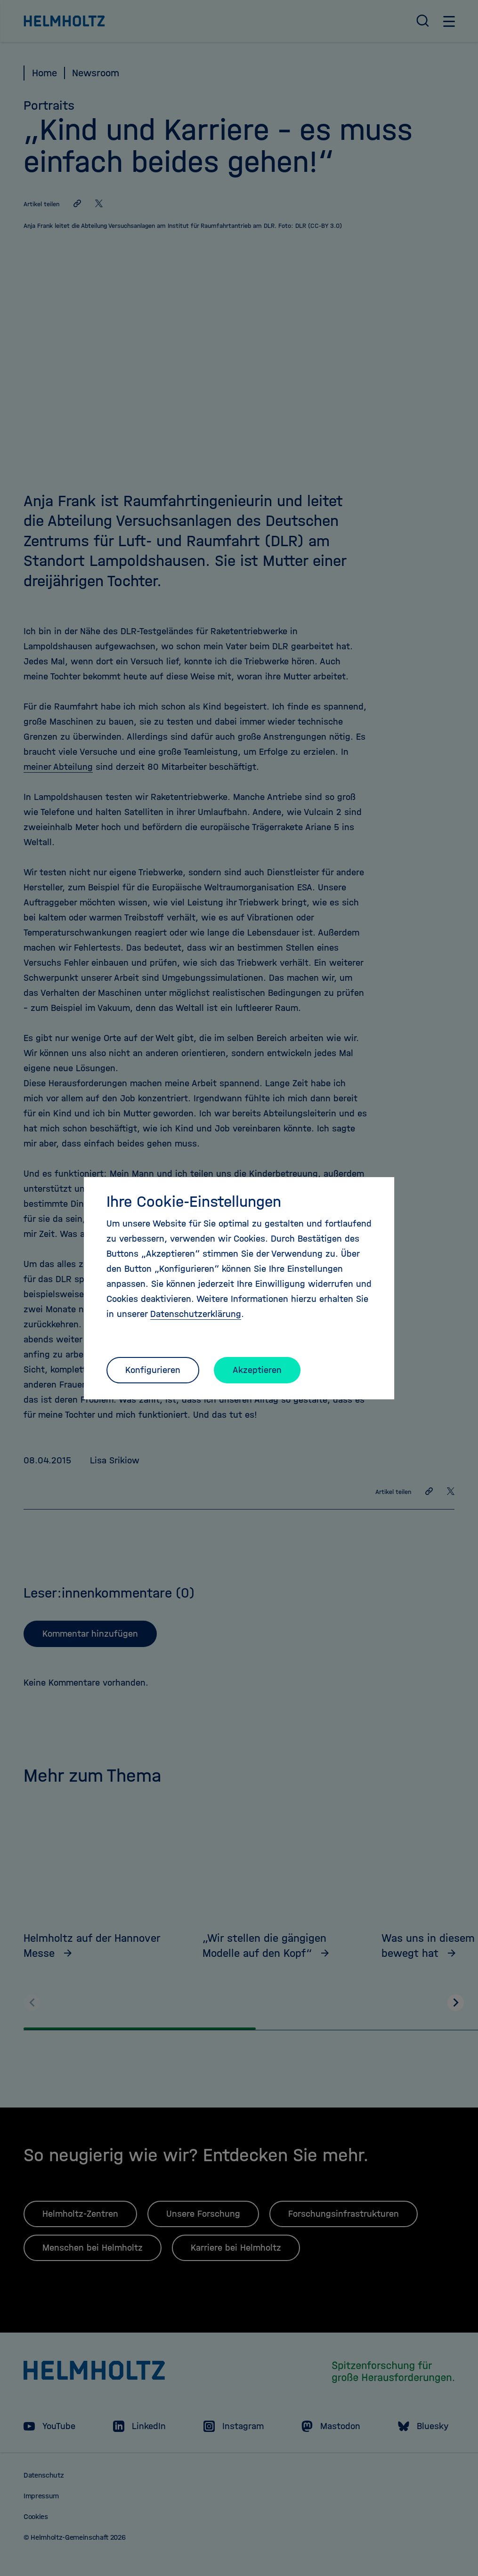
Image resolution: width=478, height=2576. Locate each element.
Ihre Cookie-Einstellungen (193, 1201)
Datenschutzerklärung (195, 1313)
